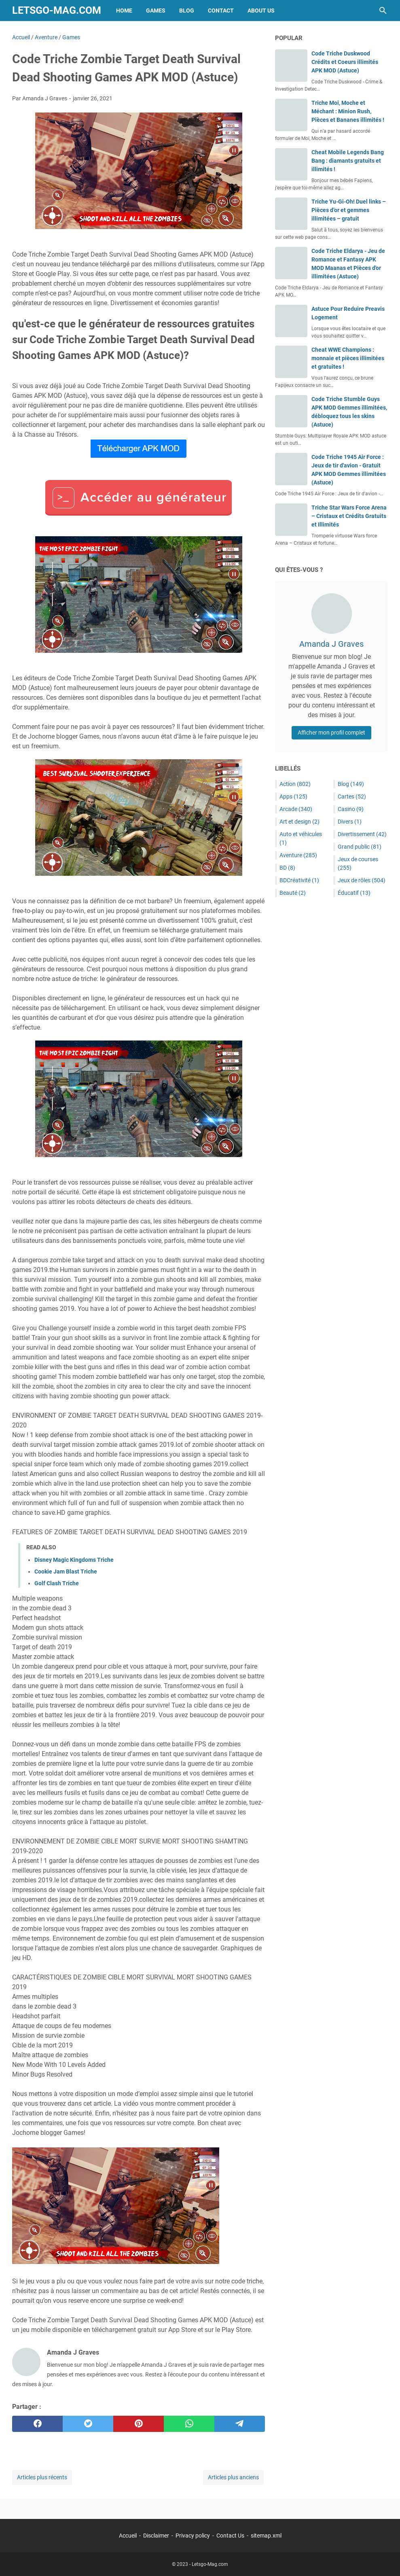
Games (155, 10)
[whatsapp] (189, 2424)
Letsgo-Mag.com (56, 10)
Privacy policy (193, 2535)
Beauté (292, 893)
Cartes (352, 796)
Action (295, 784)
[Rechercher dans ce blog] (383, 10)
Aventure (298, 855)
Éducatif (354, 893)
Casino (351, 809)
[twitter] (88, 2424)
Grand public (359, 846)
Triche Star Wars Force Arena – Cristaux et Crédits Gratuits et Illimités (349, 516)
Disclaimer (156, 2535)
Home (124, 10)
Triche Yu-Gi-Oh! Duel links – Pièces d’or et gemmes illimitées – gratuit (348, 210)
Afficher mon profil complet (331, 732)
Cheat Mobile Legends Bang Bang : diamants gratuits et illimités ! (347, 160)
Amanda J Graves (331, 644)
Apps (293, 796)
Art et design (299, 821)
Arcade (295, 809)
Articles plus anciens (233, 2477)
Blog (186, 10)
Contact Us (230, 2535)
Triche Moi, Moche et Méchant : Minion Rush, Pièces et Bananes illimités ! (347, 111)
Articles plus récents (42, 2477)
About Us (261, 10)
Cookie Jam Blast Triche (65, 1571)
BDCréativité (299, 880)
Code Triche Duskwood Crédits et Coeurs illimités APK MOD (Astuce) (344, 62)
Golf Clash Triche (56, 1583)
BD (287, 867)
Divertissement (362, 834)
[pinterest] (138, 2424)
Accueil (128, 2535)
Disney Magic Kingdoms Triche (74, 1560)
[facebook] (37, 2424)
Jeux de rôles (361, 880)
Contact (221, 10)
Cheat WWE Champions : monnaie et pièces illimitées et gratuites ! (347, 358)
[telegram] (239, 2424)
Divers (350, 821)
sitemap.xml (266, 2535)
